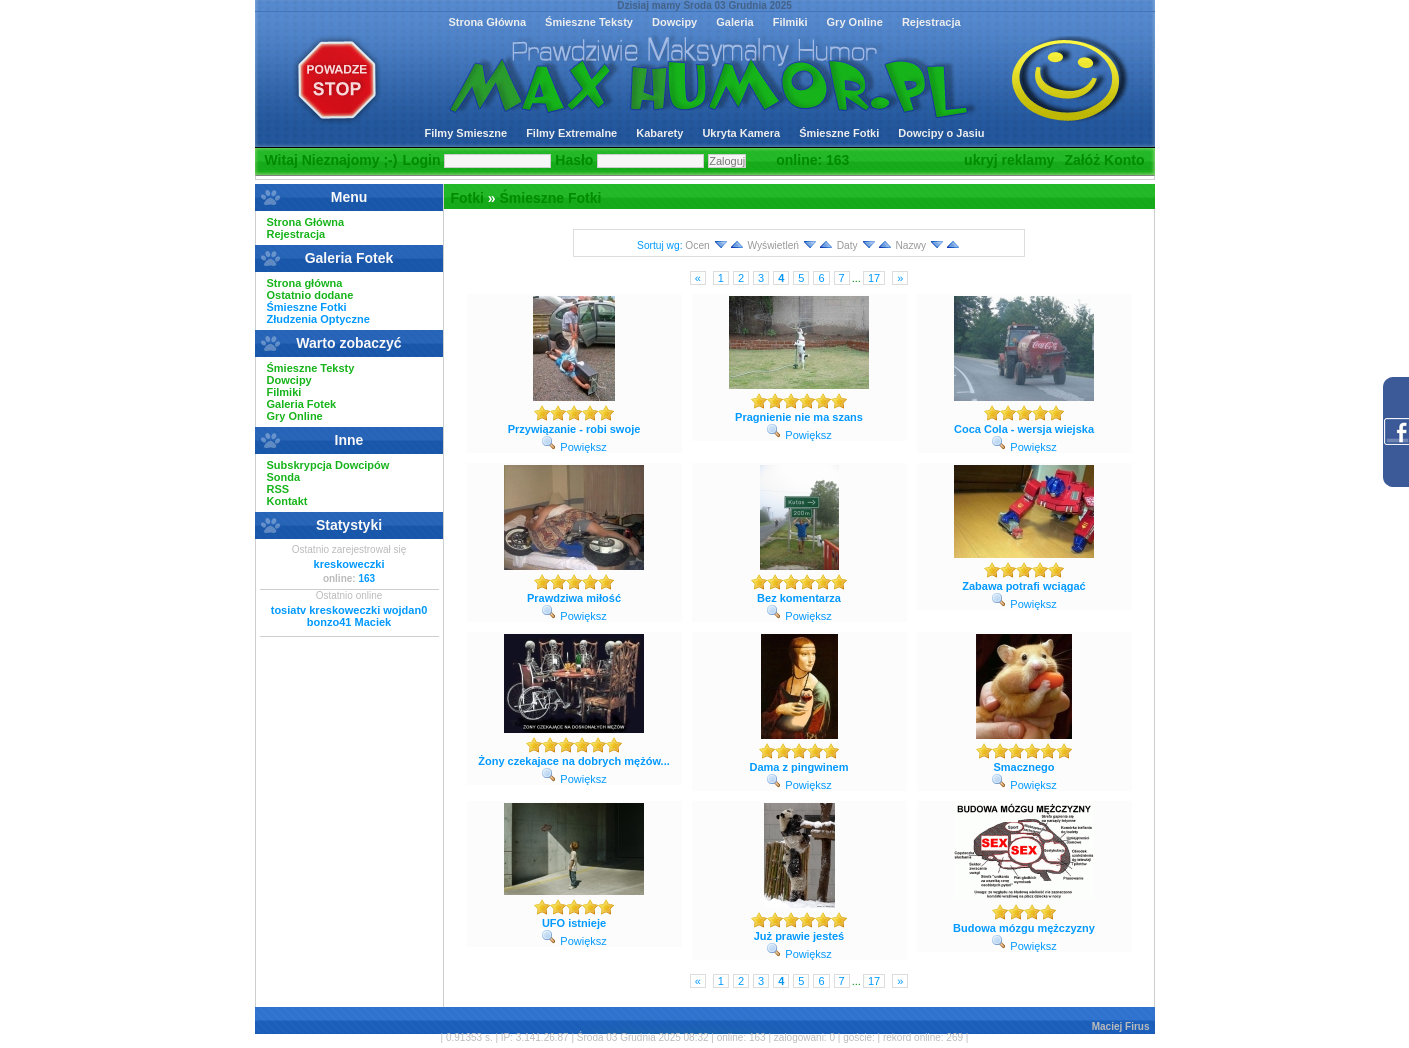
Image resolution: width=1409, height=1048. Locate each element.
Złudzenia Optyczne (318, 319)
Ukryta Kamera (741, 133)
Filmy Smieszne (466, 133)
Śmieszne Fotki (839, 133)
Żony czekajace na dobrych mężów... (574, 761)
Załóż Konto (1104, 160)
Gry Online (855, 22)
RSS (278, 489)
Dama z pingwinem (798, 767)
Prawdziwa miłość (574, 598)
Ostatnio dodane (310, 295)
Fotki (467, 198)
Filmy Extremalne (571, 133)
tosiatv (288, 610)
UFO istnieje (574, 923)
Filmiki (790, 22)
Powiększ (583, 447)
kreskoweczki (349, 564)
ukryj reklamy (1009, 160)
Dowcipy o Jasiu (941, 133)
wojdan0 (405, 610)
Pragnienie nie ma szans (799, 417)
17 (874, 278)
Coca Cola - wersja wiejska (1024, 429)
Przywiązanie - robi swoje (574, 429)
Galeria (734, 22)
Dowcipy (674, 22)
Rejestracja (931, 22)
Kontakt (287, 501)
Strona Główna (487, 22)
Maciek (372, 622)
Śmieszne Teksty (589, 22)
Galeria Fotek (302, 404)
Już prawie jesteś (799, 936)
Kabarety (659, 133)
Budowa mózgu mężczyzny (1024, 928)
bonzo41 (329, 622)
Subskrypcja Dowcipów (328, 465)
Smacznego (1023, 767)
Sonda (284, 477)
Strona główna (305, 283)
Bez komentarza (799, 598)
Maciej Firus (1121, 1026)
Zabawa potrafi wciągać (1023, 586)
